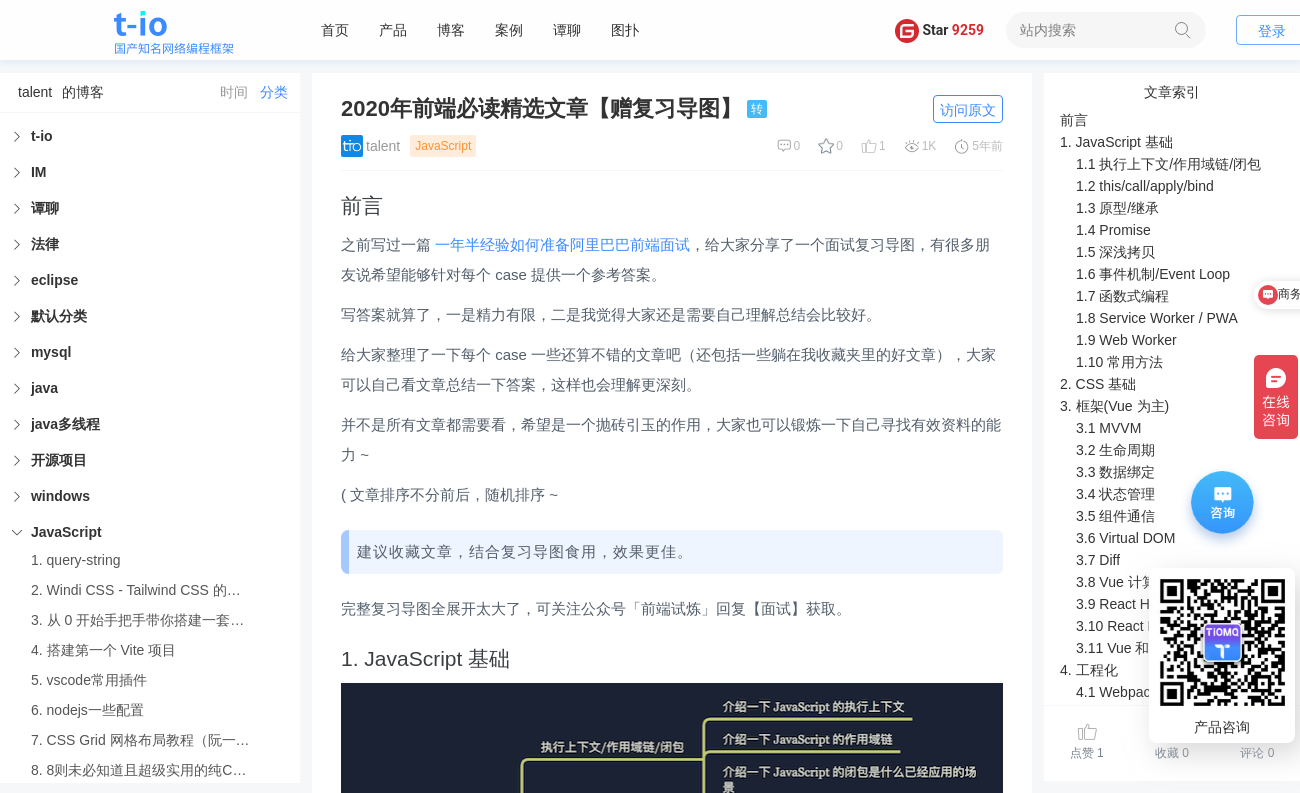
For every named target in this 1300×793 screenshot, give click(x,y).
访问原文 (968, 110)
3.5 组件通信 (1115, 516)
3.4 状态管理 (1115, 494)
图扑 (625, 30)
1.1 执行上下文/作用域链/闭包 (1168, 164)
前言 (1074, 120)
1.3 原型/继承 (1117, 208)
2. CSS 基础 (1098, 384)
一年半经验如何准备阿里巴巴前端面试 (562, 244)
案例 (509, 30)
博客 (451, 30)
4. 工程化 (1089, 670)
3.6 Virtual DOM (1125, 538)
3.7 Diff (1098, 560)
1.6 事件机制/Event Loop (1153, 274)
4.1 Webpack (1116, 692)
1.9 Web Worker (1126, 340)
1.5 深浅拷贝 (1115, 252)
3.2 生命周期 (1115, 450)
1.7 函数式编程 (1122, 296)
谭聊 (567, 30)
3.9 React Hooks (1128, 604)
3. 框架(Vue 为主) (1114, 406)
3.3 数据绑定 (1115, 472)
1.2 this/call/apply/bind (1145, 186)
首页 (335, 30)
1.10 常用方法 (1119, 362)
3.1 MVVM (1108, 428)
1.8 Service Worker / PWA (1157, 318)
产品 (393, 30)
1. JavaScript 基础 (1116, 142)
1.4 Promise (1113, 230)
